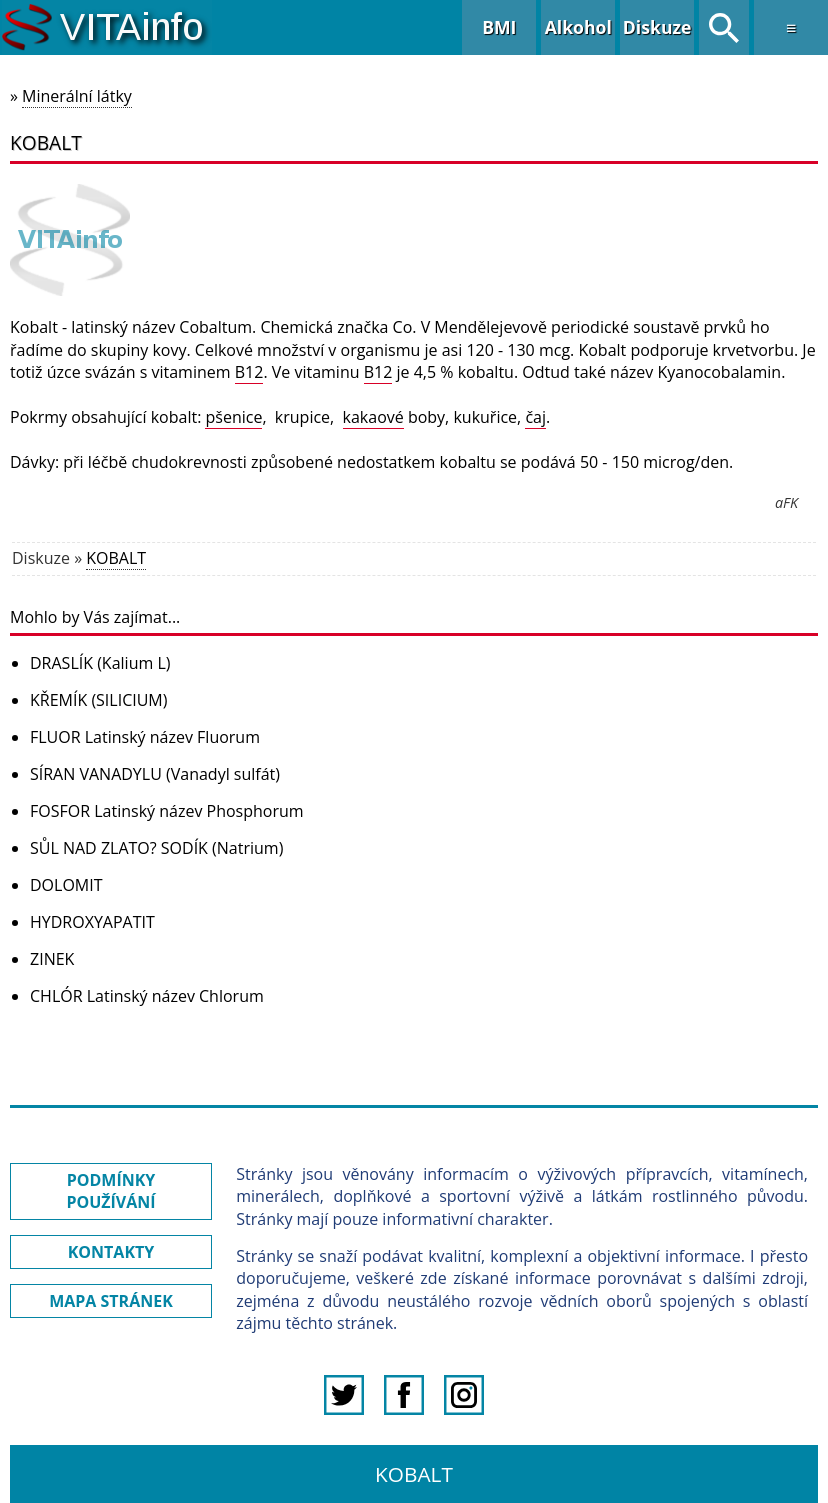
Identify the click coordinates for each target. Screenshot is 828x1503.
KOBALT (116, 558)
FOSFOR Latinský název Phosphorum (167, 811)
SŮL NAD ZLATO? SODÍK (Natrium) (156, 848)
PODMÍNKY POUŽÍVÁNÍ (110, 1191)
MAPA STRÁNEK (111, 1301)
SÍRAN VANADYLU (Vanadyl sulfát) (155, 774)
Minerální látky (77, 96)
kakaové (373, 417)
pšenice (233, 417)
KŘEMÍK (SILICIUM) (98, 700)
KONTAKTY (111, 1252)
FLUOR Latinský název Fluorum (145, 737)
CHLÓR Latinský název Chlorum (147, 996)
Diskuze (657, 27)
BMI (499, 27)
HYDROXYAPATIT (92, 922)
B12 (249, 372)
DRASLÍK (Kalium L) (100, 663)
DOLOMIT (66, 885)
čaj (535, 417)
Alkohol (578, 27)
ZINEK (52, 959)
